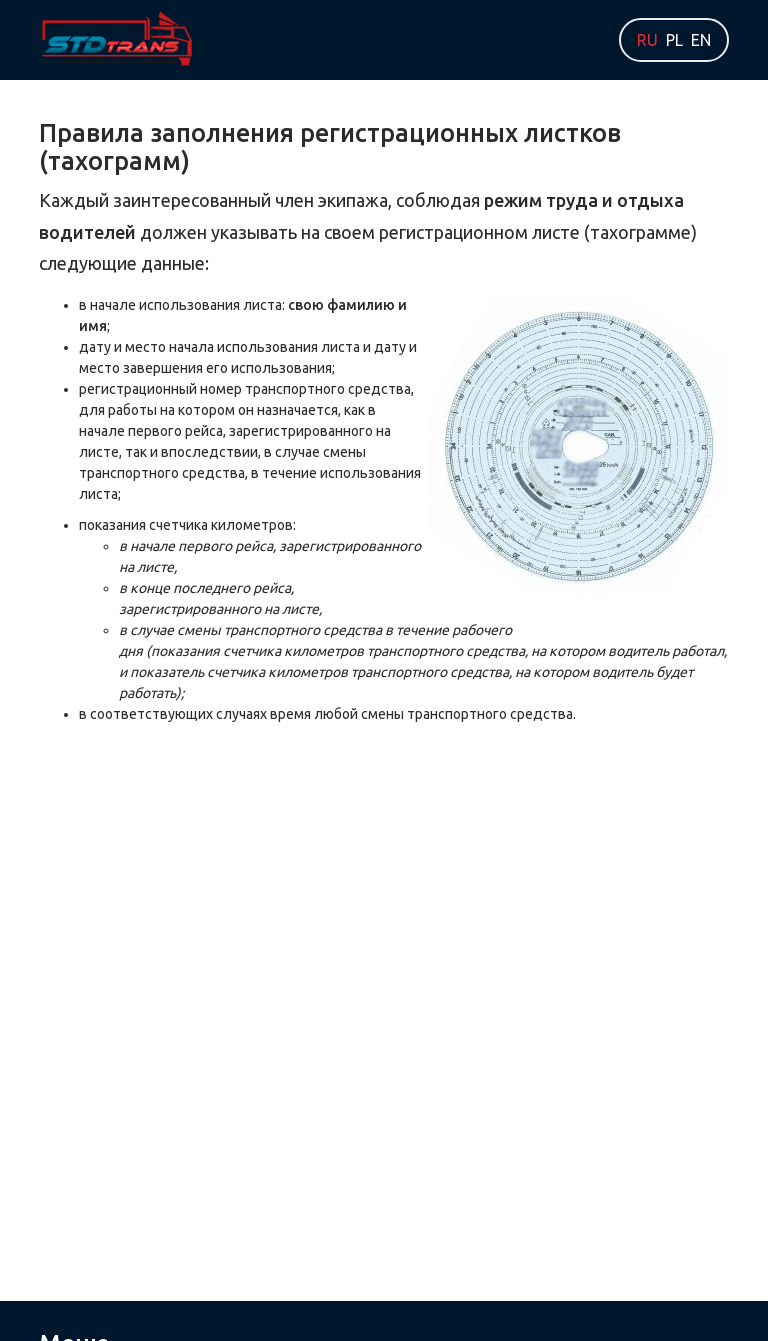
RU (647, 40)
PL (674, 40)
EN (701, 40)
